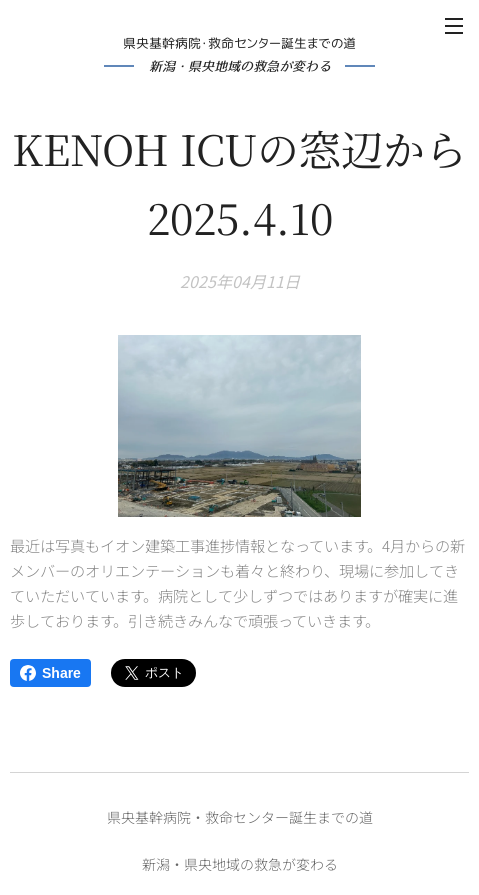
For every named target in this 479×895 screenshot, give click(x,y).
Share (50, 673)
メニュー (454, 26)
